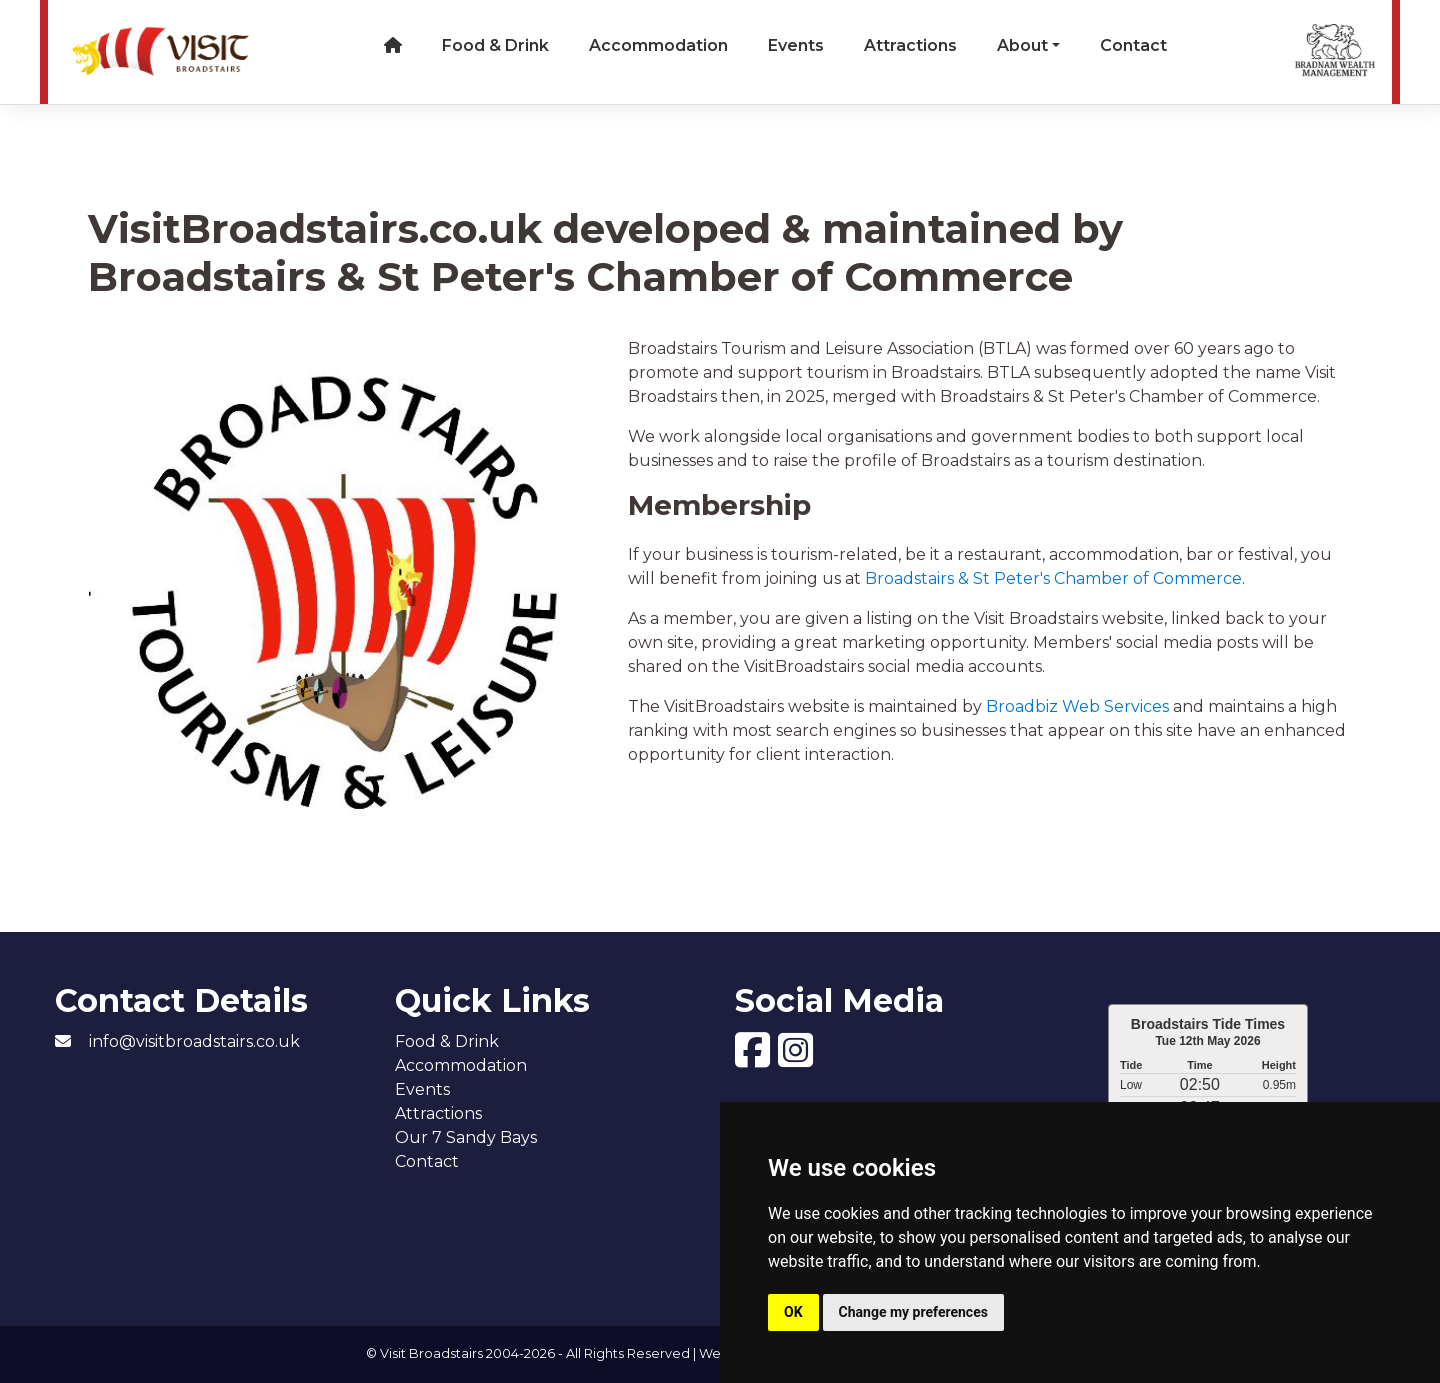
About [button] (1022, 45)
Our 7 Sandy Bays (466, 1137)
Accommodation (658, 45)
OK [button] (793, 1312)
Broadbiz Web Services (1077, 706)
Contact (1133, 45)
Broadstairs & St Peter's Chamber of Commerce (1053, 578)
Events (796, 45)
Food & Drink (495, 45)
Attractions (910, 45)
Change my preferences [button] (913, 1312)
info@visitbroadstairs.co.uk (194, 1041)
